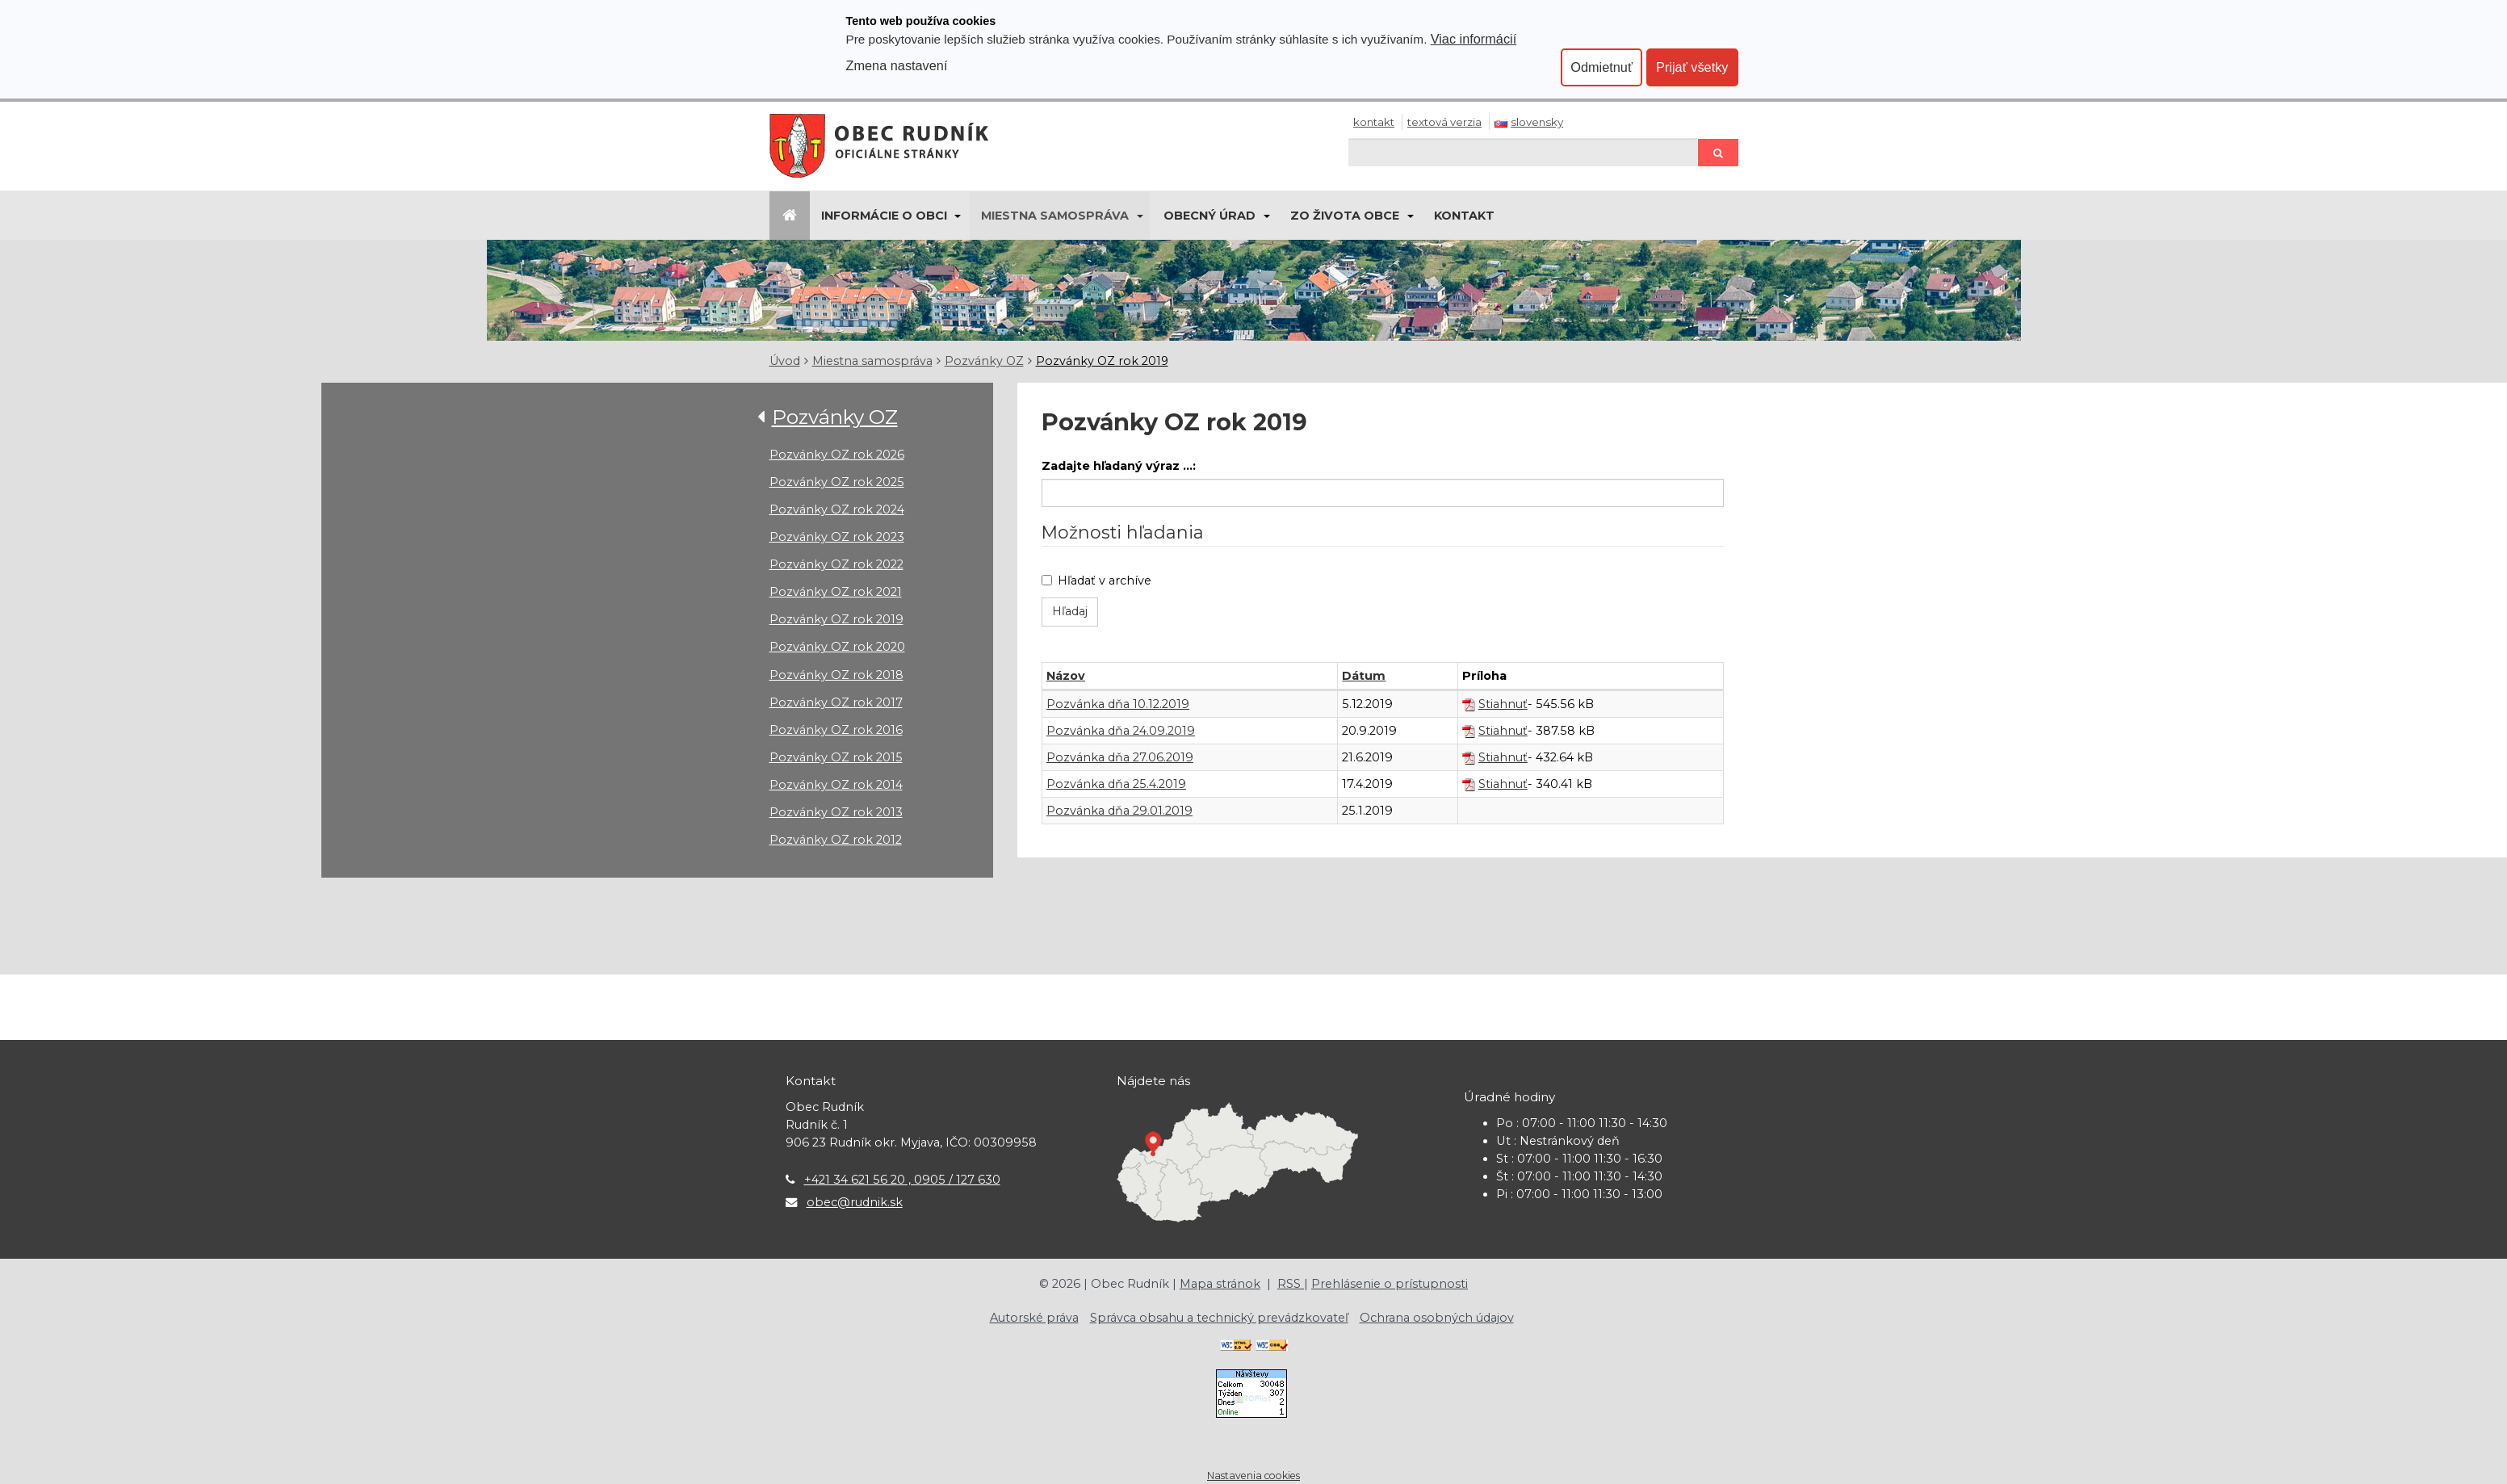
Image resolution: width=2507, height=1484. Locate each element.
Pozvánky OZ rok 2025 (836, 482)
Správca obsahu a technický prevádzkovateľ (1219, 1317)
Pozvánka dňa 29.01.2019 (1119, 810)
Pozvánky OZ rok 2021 (835, 592)
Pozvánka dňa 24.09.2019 (1120, 730)
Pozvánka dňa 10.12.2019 (1117, 704)
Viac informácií (1474, 38)
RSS (1290, 1283)
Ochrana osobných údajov (1437, 1317)
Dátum (1364, 676)
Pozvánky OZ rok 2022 (836, 564)
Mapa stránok (1220, 1283)
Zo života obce (1344, 215)
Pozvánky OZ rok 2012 (835, 839)
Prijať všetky (1692, 67)
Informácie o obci (884, 215)
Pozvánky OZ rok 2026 (836, 454)
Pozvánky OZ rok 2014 (836, 785)
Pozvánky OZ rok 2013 (836, 812)
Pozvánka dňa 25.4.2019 (1116, 784)
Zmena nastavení (897, 65)
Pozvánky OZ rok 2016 (836, 730)
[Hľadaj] (1522, 152)
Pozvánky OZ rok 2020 (837, 646)
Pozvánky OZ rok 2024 (836, 509)
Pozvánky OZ (984, 361)
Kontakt (1373, 121)
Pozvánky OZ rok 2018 (836, 675)
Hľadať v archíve (1096, 580)
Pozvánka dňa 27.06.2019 (1119, 757)
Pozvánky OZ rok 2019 (1102, 361)
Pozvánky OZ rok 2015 (836, 757)
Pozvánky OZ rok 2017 (836, 702)
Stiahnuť (1503, 704)
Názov (1065, 676)
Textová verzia (1444, 121)
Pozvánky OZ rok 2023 (836, 537)
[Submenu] (957, 215)
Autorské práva (1034, 1317)
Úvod (784, 361)
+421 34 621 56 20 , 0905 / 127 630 (902, 1179)
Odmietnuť (1601, 67)
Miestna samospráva (1055, 215)
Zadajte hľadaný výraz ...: (1119, 466)
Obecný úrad (1209, 215)
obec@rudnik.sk (855, 1202)
